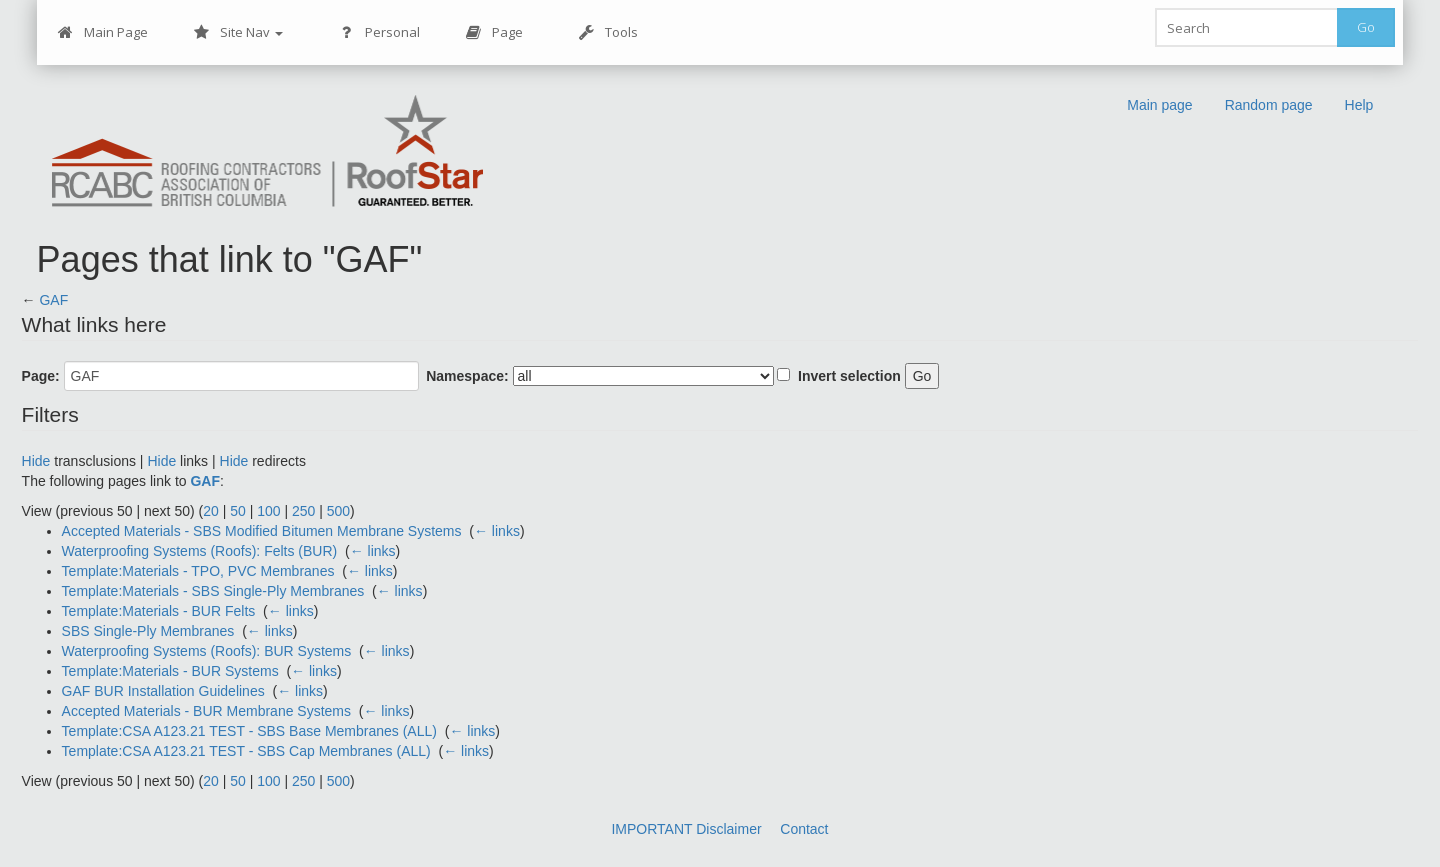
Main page (1159, 105)
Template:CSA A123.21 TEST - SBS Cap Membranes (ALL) (246, 751)
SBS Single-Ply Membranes (148, 631)
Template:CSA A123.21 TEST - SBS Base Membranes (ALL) (249, 731)
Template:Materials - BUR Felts (159, 611)
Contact (804, 829)
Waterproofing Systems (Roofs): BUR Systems (207, 651)
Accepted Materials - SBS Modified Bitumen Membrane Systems (262, 531)
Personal (379, 32)
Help (1359, 105)
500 (338, 511)
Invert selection (849, 376)
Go (1366, 27)
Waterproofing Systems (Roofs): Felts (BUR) (200, 551)
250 (303, 511)
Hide (36, 461)
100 (268, 511)
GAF (53, 300)
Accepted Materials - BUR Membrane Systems (206, 711)
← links (497, 531)
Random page (1269, 105)
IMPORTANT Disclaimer (686, 829)
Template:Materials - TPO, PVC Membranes (198, 571)
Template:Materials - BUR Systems (170, 671)
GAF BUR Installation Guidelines (163, 691)
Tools (608, 32)
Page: (41, 376)
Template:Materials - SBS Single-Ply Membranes (213, 591)
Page (494, 32)
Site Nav (238, 32)
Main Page (103, 32)
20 (211, 511)
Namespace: (467, 376)
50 (238, 511)
